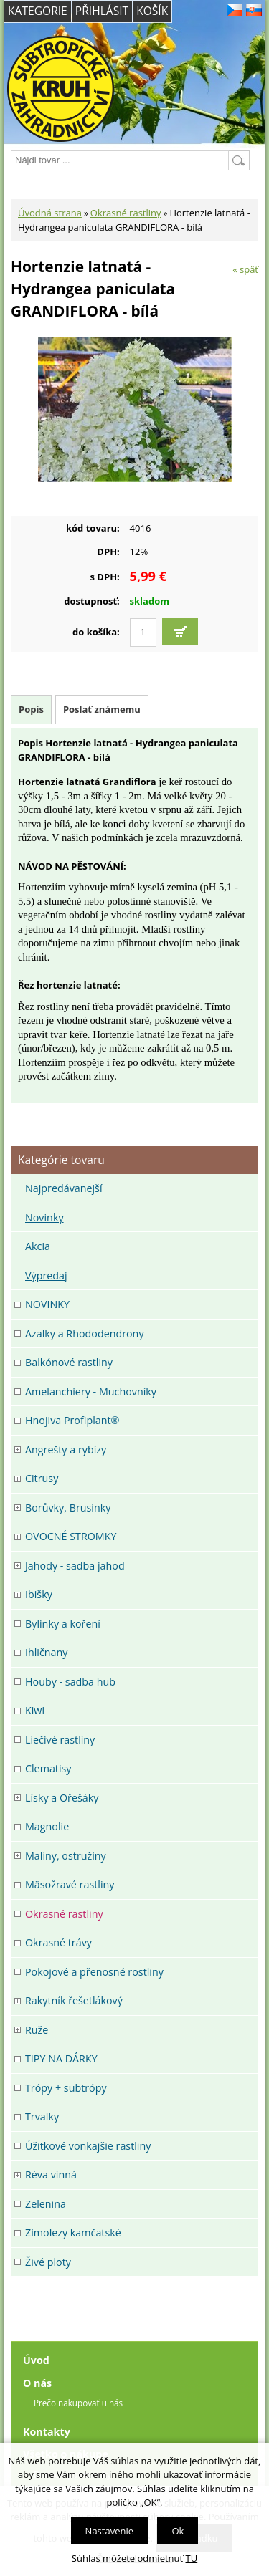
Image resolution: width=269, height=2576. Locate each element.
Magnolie (47, 1826)
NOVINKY (47, 1304)
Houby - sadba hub (70, 1681)
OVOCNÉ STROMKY (70, 1536)
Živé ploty (48, 2262)
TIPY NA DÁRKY (61, 2058)
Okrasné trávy (58, 1942)
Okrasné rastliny (125, 212)
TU (192, 2558)
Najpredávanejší (64, 1188)
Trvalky (42, 2116)
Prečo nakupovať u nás (78, 2402)
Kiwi (34, 1710)
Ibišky (38, 1594)
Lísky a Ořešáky (61, 1797)
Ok (177, 2530)
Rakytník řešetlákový (74, 2000)
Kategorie (37, 11)
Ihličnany (46, 1652)
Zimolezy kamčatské (73, 2232)
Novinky (44, 1217)
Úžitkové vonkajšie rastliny (88, 2146)
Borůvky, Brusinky (67, 1507)
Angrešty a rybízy (65, 1449)
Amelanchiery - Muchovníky (90, 1391)
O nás (37, 2383)
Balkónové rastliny (69, 1362)
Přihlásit (101, 11)
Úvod (36, 2360)
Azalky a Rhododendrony (84, 1333)
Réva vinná (51, 2174)
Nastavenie (109, 2530)
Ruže (36, 2030)
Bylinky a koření (62, 1623)
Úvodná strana (50, 212)
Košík (152, 11)
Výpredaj (46, 1275)
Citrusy (41, 1478)
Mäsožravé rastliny (69, 1884)
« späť (245, 269)
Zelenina (45, 2204)
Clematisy (48, 1768)
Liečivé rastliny (60, 1739)
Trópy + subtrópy (66, 2088)
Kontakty (46, 2431)
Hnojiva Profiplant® (72, 1420)
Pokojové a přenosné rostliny (94, 1972)
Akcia (37, 1246)
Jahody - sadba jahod (75, 1565)
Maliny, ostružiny (65, 1856)
